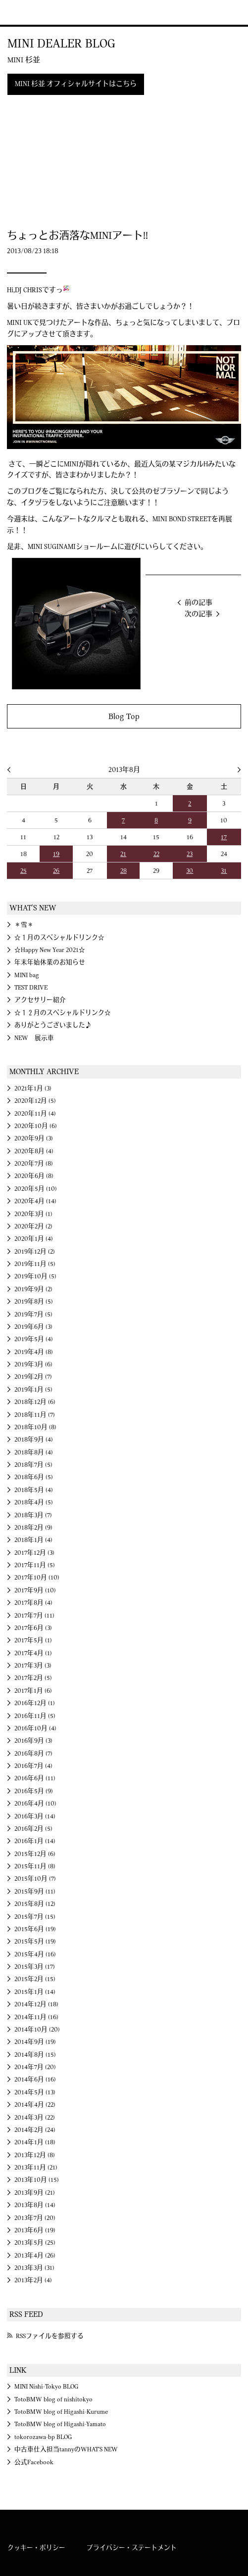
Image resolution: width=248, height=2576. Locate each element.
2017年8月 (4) (33, 1602)
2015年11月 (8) (34, 1866)
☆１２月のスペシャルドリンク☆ (62, 1012)
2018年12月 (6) (34, 1402)
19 (56, 854)
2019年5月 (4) (33, 1339)
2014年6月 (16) (35, 2079)
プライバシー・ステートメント (132, 2547)
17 (224, 837)
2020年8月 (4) (33, 1151)
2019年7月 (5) (33, 1314)
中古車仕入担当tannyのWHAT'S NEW (66, 2449)
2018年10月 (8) (35, 1427)
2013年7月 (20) (34, 2217)
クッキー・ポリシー (36, 2547)
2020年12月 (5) (35, 1100)
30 (189, 870)
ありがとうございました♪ (53, 1025)
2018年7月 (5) (33, 1464)
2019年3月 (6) (33, 1364)
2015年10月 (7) (35, 1878)
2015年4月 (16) (35, 1954)
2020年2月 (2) (33, 1226)
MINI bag (26, 975)
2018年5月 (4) (33, 1490)
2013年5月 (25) (34, 2242)
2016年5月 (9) (33, 1791)
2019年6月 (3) (33, 1326)
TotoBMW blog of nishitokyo (53, 2399)
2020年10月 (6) (35, 1126)
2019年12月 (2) (34, 1251)
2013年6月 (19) (34, 2230)
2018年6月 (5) (33, 1477)
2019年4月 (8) (33, 1352)
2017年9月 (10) (35, 1590)
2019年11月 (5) (34, 1264)
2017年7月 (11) (34, 1615)
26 (56, 870)
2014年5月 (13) (34, 2092)
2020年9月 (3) (33, 1138)
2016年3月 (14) (34, 1816)
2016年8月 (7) (33, 1753)
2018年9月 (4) (33, 1439)
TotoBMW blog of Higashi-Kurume (61, 2411)
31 (224, 870)
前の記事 (198, 603)
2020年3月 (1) (33, 1214)
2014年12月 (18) (36, 2004)
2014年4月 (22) (34, 2104)
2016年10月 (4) (35, 1728)
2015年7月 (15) (34, 1916)
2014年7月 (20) (35, 2067)
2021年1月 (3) (32, 1088)
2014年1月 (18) (34, 2142)
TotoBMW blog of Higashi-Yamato (60, 2424)
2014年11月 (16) (36, 2017)
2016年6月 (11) (34, 1778)
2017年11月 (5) (34, 1565)
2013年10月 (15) (36, 2179)
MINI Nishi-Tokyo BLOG (46, 2386)
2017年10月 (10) (36, 1577)
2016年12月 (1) (34, 1703)
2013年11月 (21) (35, 2167)
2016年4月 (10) (35, 1803)
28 (123, 870)
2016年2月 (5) (33, 1828)
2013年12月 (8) (34, 2155)
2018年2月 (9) (33, 1527)
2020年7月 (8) (33, 1163)
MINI (21, 12)
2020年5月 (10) (35, 1188)
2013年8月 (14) (34, 2205)
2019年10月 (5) (35, 1276)
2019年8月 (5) (33, 1301)
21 (123, 854)
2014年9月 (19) (35, 2041)
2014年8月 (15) (35, 2054)
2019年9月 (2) (33, 1289)
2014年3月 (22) (34, 2117)
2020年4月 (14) (35, 1201)
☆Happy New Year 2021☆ (49, 950)
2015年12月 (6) (34, 1854)
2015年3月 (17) (34, 1966)
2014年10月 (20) (37, 2029)
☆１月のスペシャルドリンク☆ (59, 937)
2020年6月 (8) (33, 1176)
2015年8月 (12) (34, 1903)
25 (23, 870)
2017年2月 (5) (33, 1677)
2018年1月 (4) (33, 1540)
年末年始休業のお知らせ (49, 962)
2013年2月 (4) (33, 2280)
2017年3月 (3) (32, 1665)
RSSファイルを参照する (50, 2336)
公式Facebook (33, 2462)
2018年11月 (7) (34, 1414)
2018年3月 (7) (33, 1515)
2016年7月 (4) (33, 1766)
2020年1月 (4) (33, 1238)
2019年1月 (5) (33, 1389)
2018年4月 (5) (33, 1502)
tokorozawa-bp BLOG (43, 2437)
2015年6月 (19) (35, 1929)
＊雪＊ (24, 924)
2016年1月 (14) (34, 1841)
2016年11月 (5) (34, 1716)
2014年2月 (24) (34, 2129)
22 (156, 854)
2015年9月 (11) (34, 1891)
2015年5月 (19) (35, 1941)
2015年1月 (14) (34, 1991)
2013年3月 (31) (34, 2267)
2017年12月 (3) (34, 1552)
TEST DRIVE (31, 987)
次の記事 (198, 614)
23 (190, 854)
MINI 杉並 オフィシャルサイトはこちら (76, 84)
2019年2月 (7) (33, 1376)
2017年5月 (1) (33, 1640)
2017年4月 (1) (33, 1653)
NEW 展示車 (34, 1038)
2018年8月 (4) (33, 1452)
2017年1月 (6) (33, 1690)
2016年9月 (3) (33, 1740)
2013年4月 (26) (34, 2255)
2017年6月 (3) (33, 1628)
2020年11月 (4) (35, 1113)
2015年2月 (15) (34, 1979)
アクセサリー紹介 (40, 999)
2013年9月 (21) (34, 2192)
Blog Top (124, 716)
